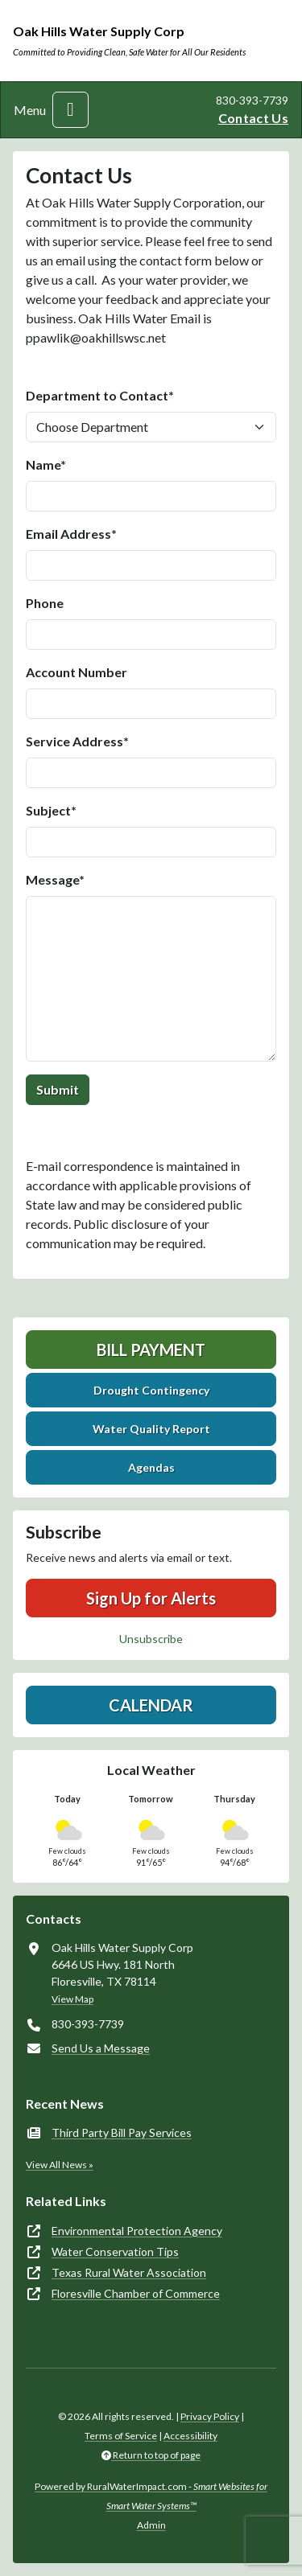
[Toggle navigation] (70, 110)
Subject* (51, 810)
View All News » (59, 2165)
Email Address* (71, 533)
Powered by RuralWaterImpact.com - (151, 2496)
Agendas (151, 1467)
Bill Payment (151, 1349)
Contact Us (253, 117)
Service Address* (77, 741)
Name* (46, 464)
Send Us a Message (101, 2048)
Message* (55, 879)
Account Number (76, 672)
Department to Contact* (100, 395)
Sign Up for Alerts (151, 1598)
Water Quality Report (151, 1429)
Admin (151, 2525)
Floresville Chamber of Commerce (136, 2293)
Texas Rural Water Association (129, 2272)
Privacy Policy (209, 2416)
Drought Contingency (151, 1390)
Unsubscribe (151, 1638)
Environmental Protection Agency (137, 2230)
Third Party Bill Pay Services (122, 2132)
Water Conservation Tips (115, 2251)
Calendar (151, 1705)
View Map (72, 1999)
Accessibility (190, 2436)
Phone (45, 602)
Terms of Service (121, 2436)
